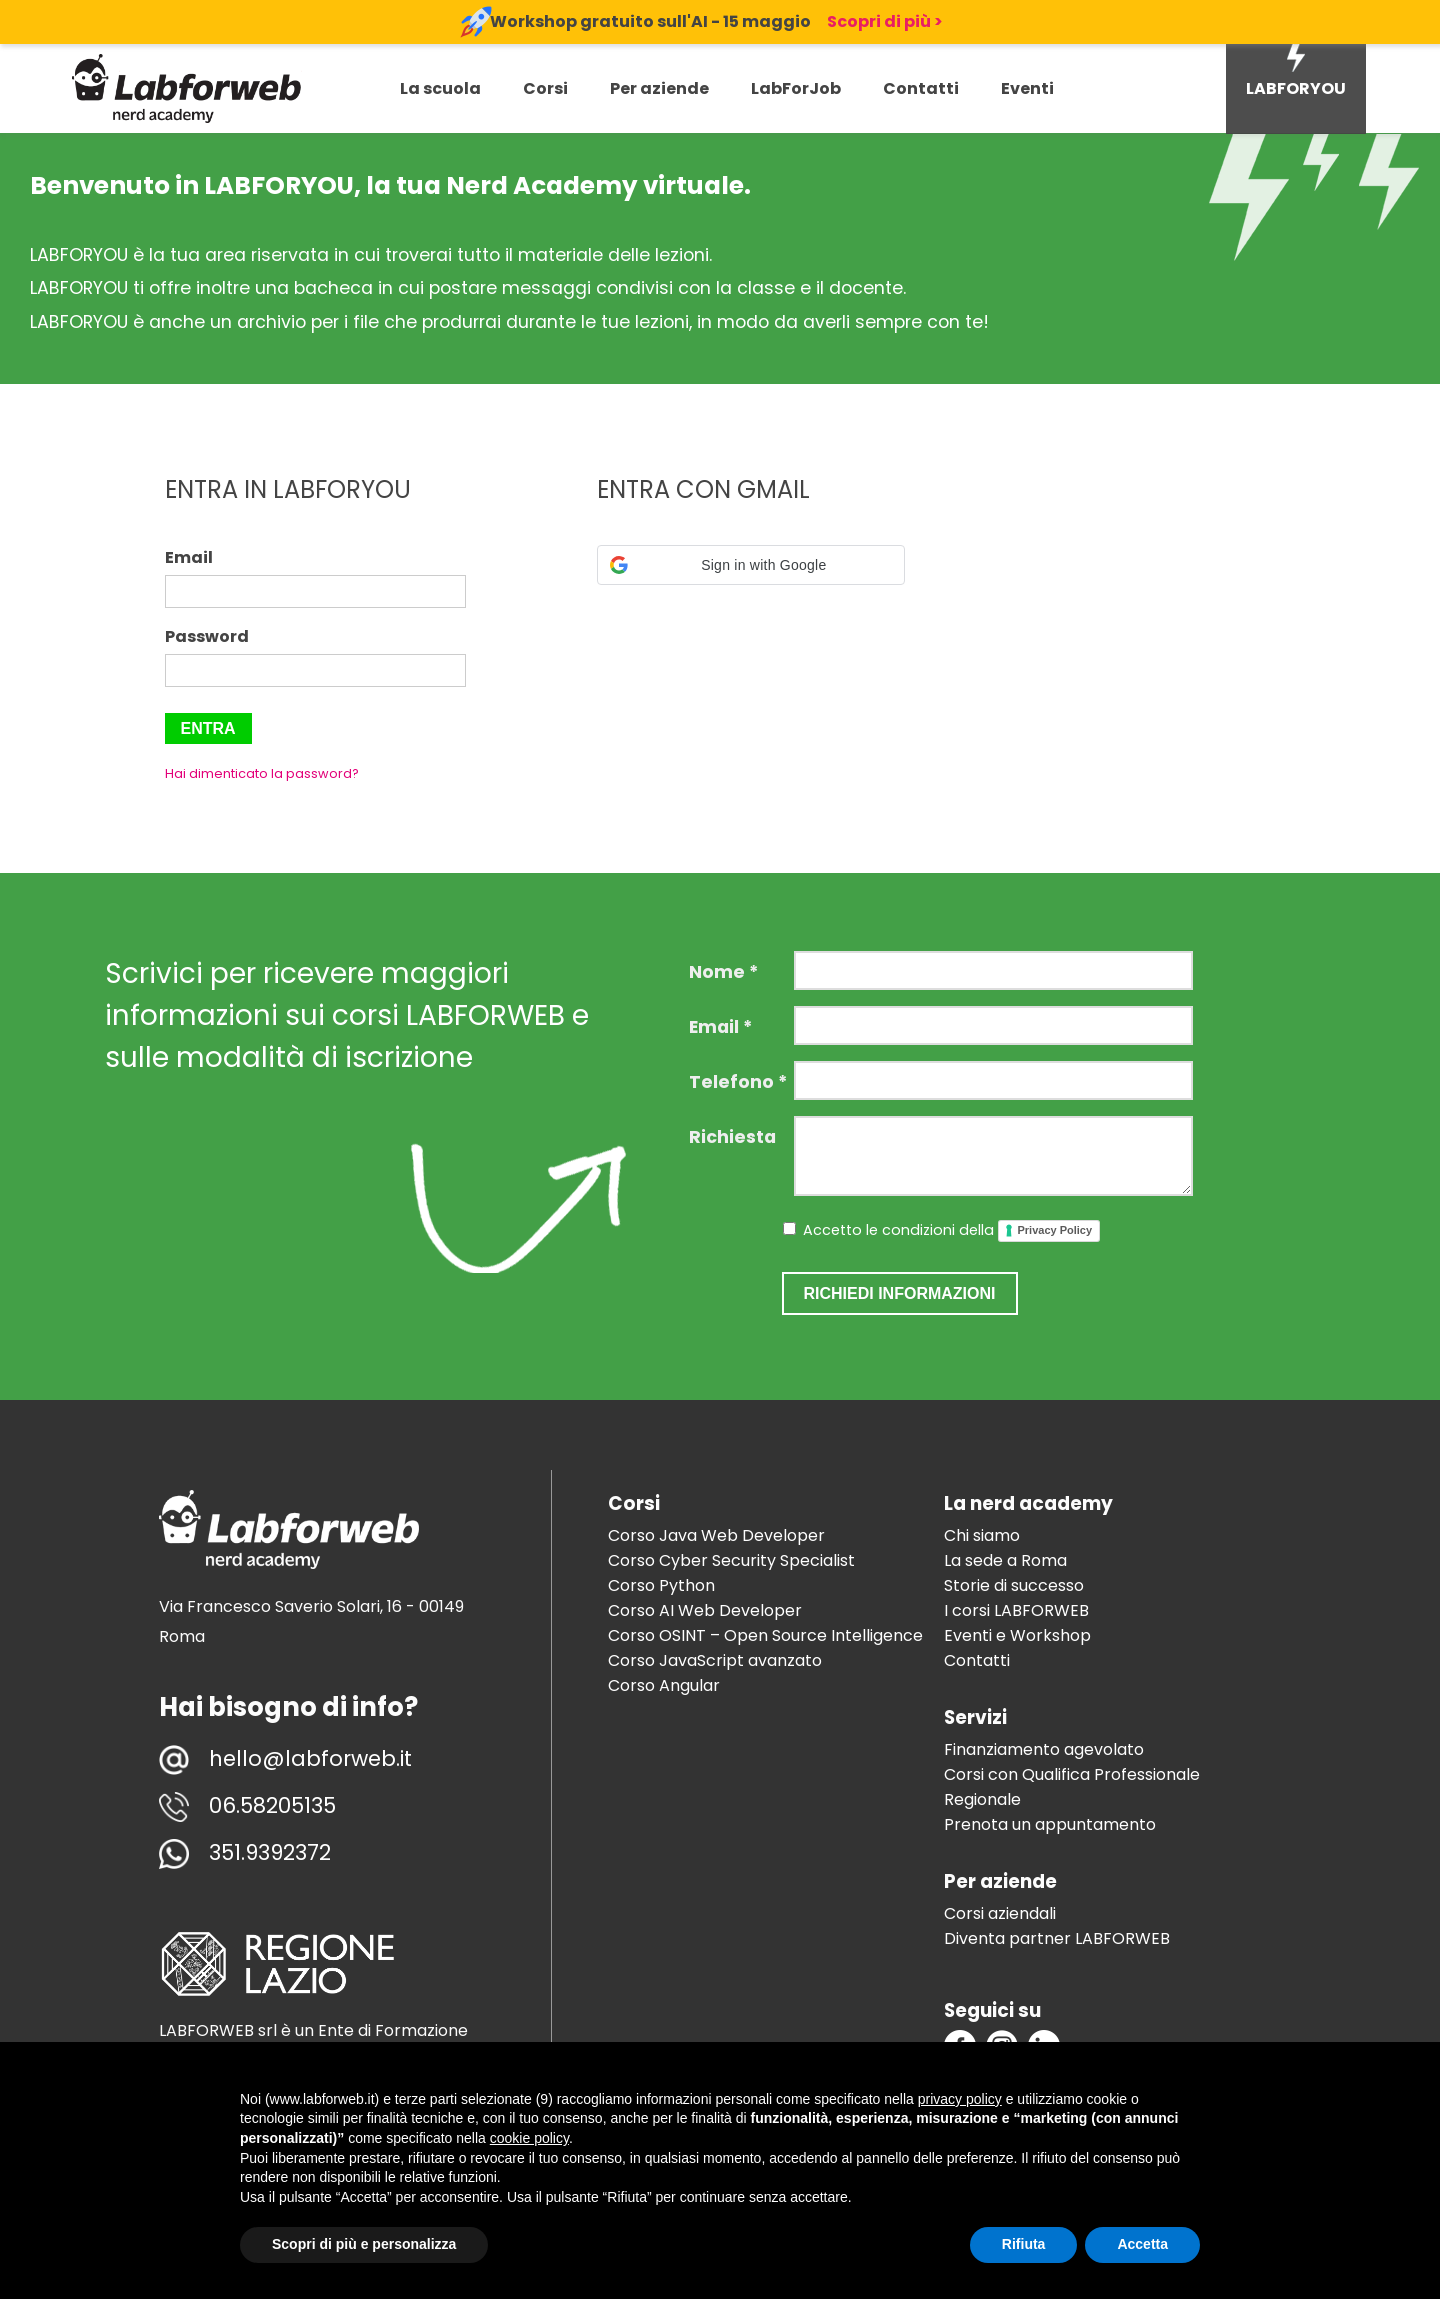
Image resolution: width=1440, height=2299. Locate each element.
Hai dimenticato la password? (262, 773)
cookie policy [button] (529, 2138)
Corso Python (661, 1585)
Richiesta (732, 1137)
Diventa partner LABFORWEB (1057, 1938)
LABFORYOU (1296, 88)
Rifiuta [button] (1024, 2244)
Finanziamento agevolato (1044, 1749)
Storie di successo (1014, 1585)
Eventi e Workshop (1017, 1635)
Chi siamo (982, 1535)
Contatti (921, 88)
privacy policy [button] (960, 2099)
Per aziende (659, 88)
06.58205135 (272, 1805)
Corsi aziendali (1000, 1913)
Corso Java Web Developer (716, 1535)
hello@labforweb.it (310, 1758)
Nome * (723, 972)
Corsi (545, 88)
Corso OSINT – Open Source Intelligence (765, 1635)
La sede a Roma (1005, 1560)
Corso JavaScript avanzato (715, 1660)
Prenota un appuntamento (1050, 1824)
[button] (751, 565)
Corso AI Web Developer (705, 1610)
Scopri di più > (885, 21)
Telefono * (738, 1082)
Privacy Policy (1055, 1230)
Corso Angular (664, 1685)
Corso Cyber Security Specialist (731, 1560)
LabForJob (796, 88)
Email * (720, 1027)
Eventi (1027, 88)
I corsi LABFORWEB (1016, 1610)
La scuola (440, 88)
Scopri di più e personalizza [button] (364, 2244)
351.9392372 (270, 1852)
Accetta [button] (1142, 2244)
